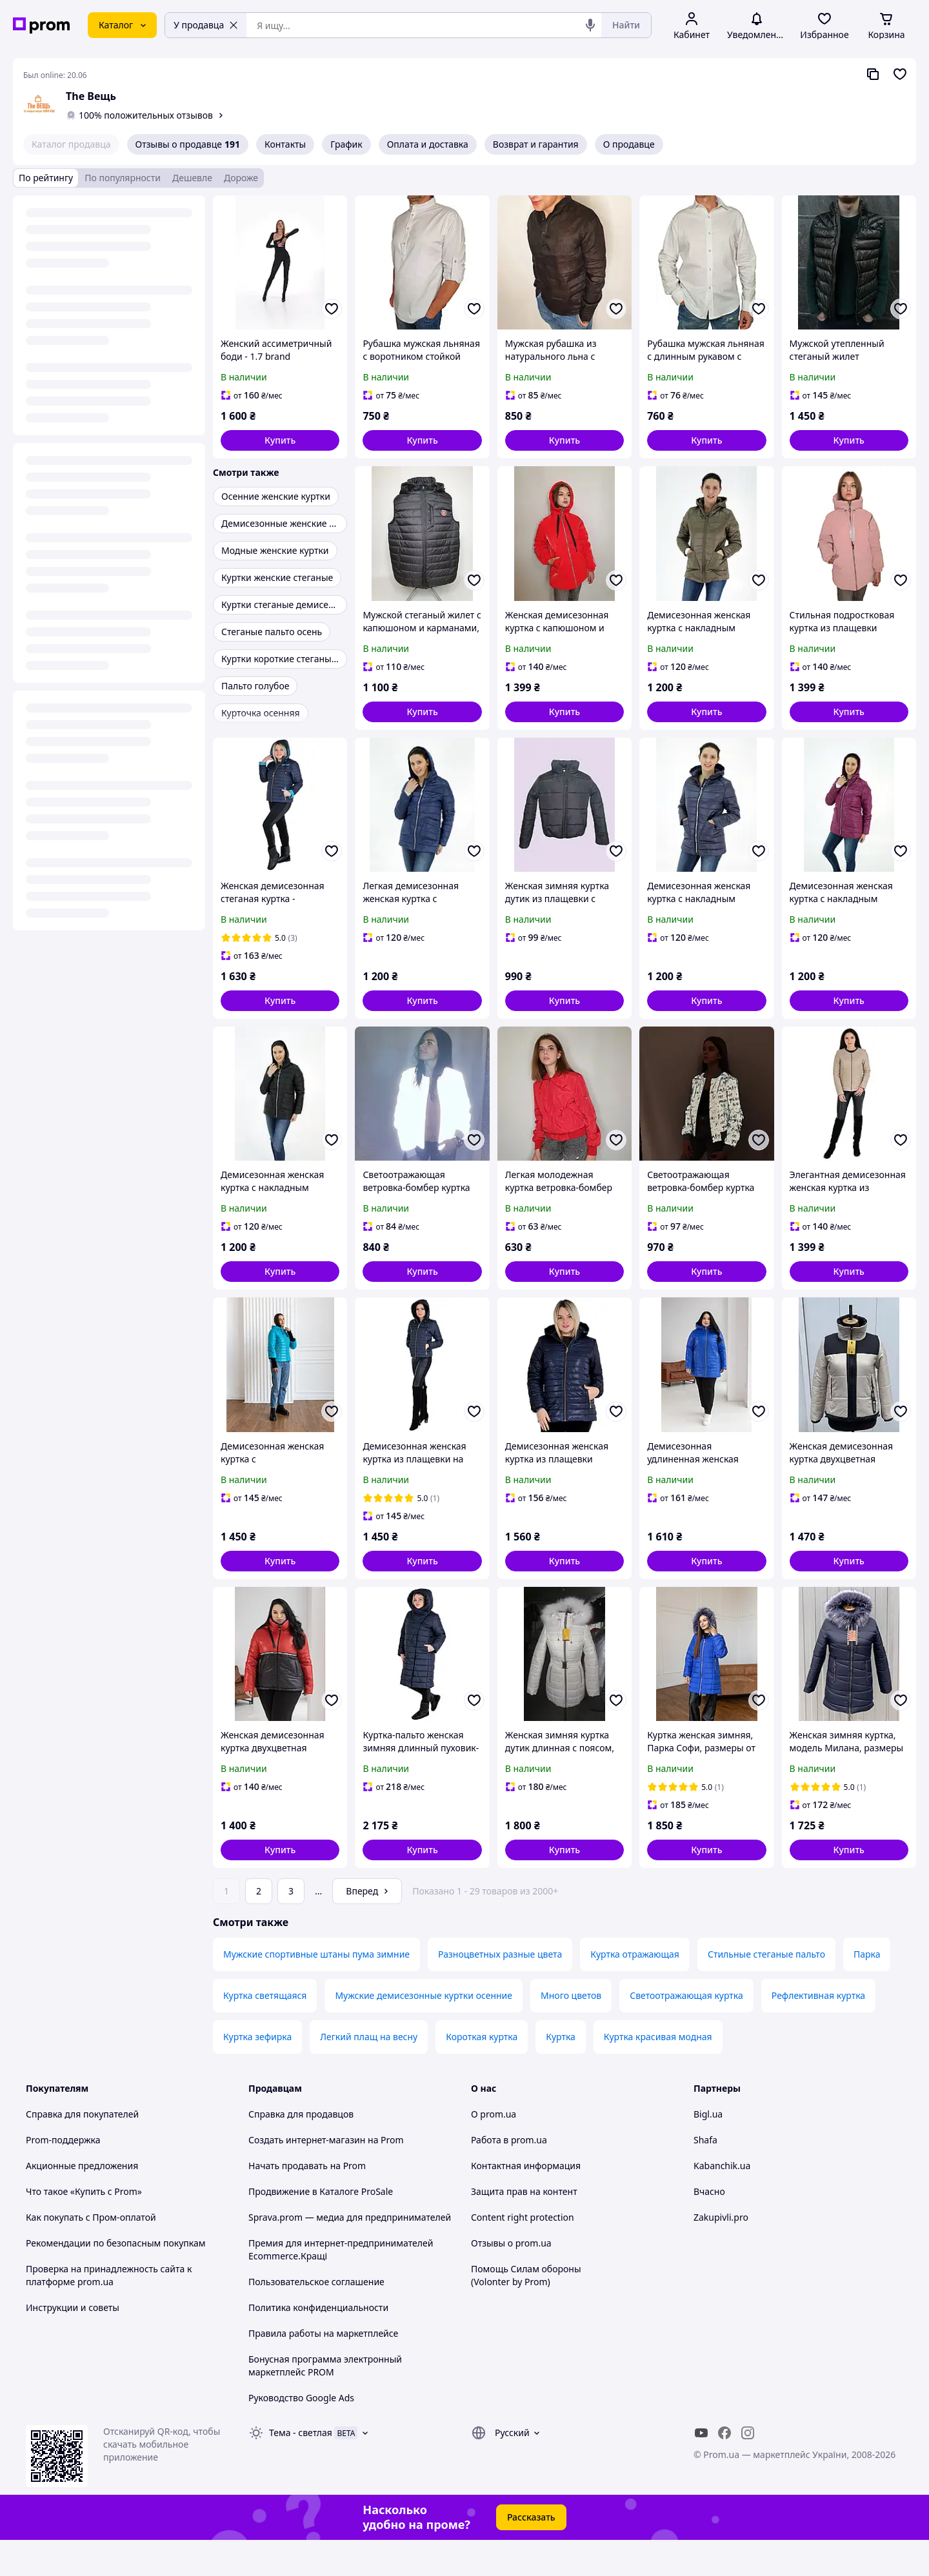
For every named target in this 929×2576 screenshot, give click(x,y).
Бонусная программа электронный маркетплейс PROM (325, 2401)
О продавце (629, 144)
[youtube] (701, 2469)
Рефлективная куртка (818, 2031)
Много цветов (571, 2031)
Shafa (705, 2176)
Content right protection (522, 2253)
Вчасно (709, 2227)
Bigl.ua (708, 2150)
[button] (280, 440)
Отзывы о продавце (187, 144)
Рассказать (531, 2553)
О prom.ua (493, 2150)
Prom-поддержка (63, 2176)
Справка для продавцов (301, 2150)
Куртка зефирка (257, 2073)
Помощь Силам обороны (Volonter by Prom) (526, 2311)
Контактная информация (526, 2202)
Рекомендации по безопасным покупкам (115, 2279)
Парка (867, 1990)
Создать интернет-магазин (306, 2176)
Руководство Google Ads (301, 2434)
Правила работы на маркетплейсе (323, 2369)
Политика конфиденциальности (318, 2343)
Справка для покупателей (82, 2150)
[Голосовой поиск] (590, 25)
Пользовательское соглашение (316, 2318)
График (346, 144)
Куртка (560, 2073)
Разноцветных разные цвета (500, 1990)
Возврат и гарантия (536, 144)
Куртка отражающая (634, 1990)
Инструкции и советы (72, 2343)
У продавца (206, 25)
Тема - (300, 2469)
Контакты (285, 144)
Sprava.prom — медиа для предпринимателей (349, 2253)
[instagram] (747, 2469)
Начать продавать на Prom (307, 2202)
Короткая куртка (481, 2073)
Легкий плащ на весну (368, 2073)
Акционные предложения (82, 2202)
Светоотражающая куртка (686, 2031)
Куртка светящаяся (264, 2031)
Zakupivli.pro (721, 2253)
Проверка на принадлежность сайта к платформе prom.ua (109, 2311)
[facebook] (724, 2469)
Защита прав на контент (524, 2227)
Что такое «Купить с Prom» (84, 2227)
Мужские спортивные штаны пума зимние (316, 1990)
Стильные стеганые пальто (766, 1990)
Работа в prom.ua (509, 2176)
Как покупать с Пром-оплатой (91, 2253)
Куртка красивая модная (658, 2073)
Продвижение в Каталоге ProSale (320, 2227)
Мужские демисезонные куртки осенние (423, 2031)
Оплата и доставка (427, 144)
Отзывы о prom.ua (511, 2279)
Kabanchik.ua (722, 2202)
